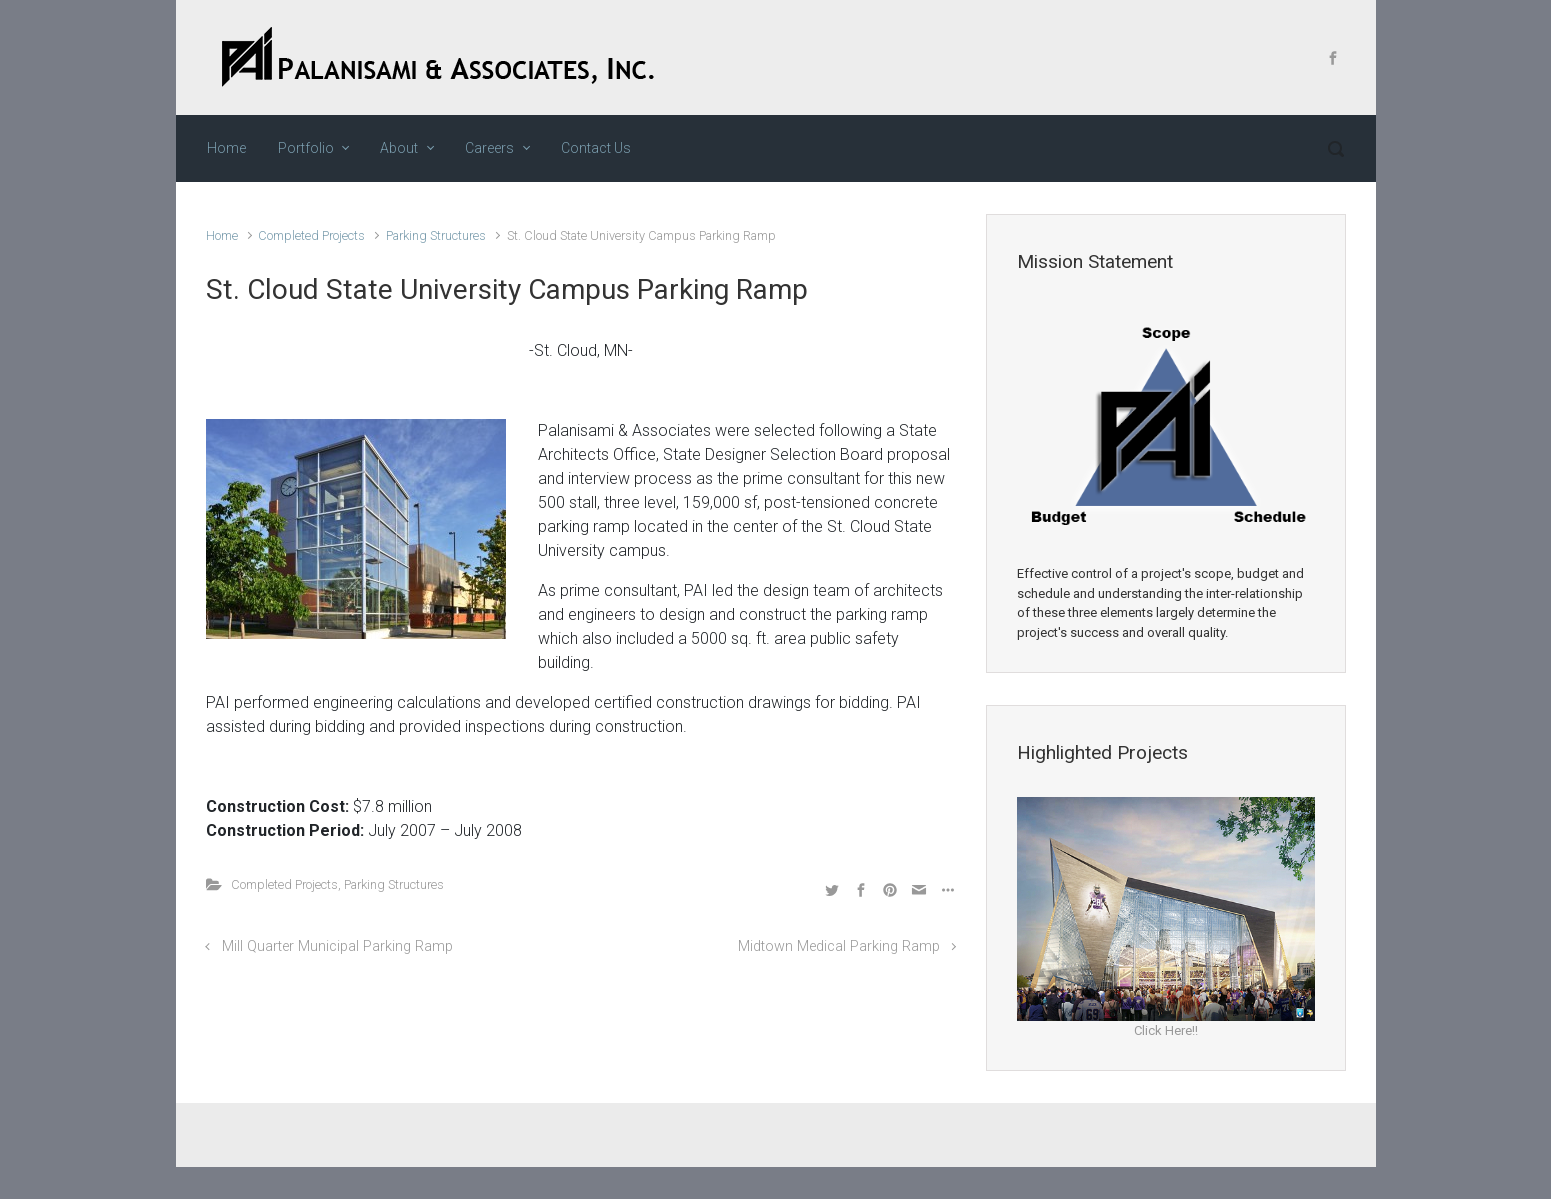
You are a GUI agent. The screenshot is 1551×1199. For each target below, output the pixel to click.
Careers (489, 148)
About (399, 148)
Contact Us (596, 148)
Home (226, 148)
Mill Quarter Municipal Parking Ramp (337, 946)
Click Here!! (1166, 1030)
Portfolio (306, 148)
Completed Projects (311, 235)
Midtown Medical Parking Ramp (839, 946)
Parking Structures (436, 235)
